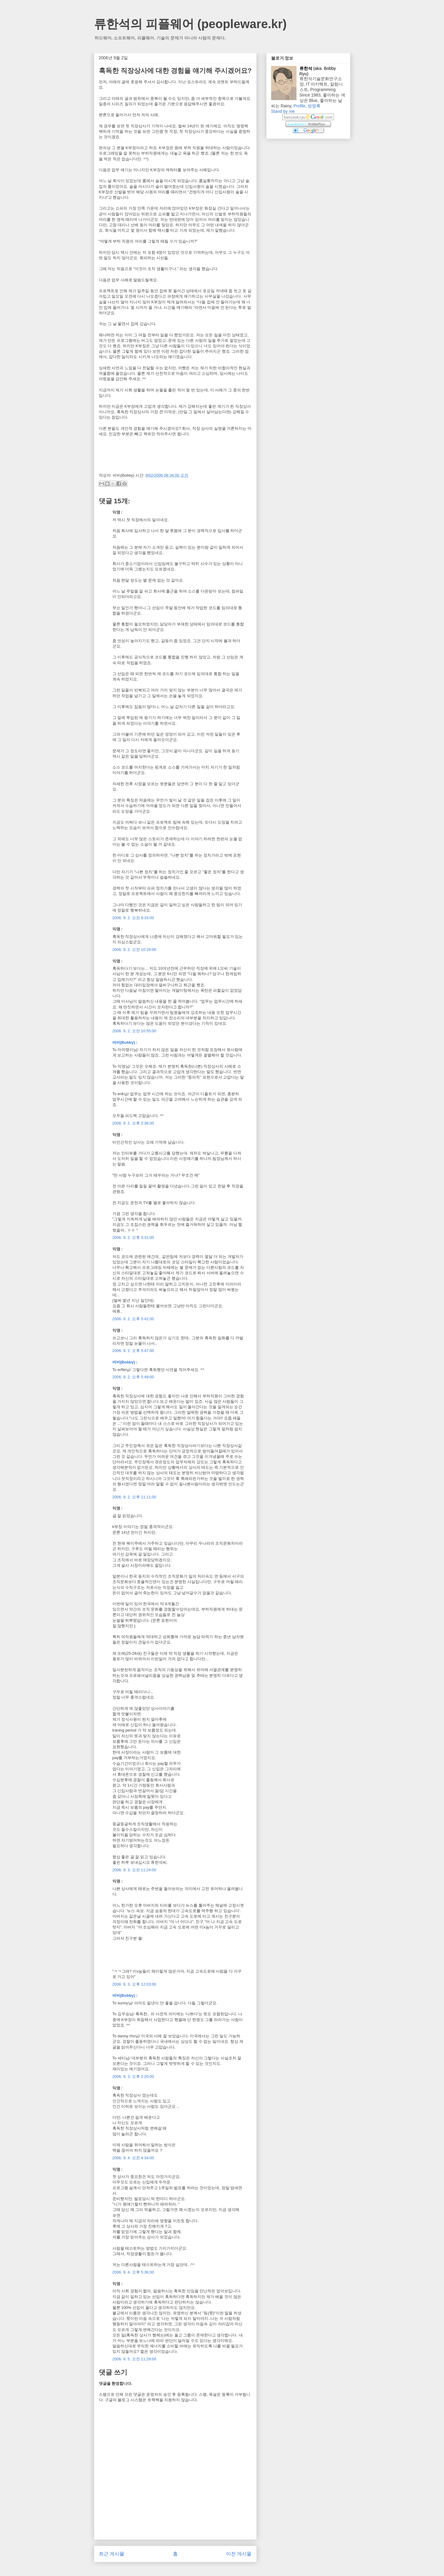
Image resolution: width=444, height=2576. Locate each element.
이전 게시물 (238, 2553)
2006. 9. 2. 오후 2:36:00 (133, 1123)
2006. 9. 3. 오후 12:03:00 (134, 1984)
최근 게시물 (111, 2553)
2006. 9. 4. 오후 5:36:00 (133, 2272)
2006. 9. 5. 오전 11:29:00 (134, 2359)
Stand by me (283, 111)
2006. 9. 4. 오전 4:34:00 (133, 2158)
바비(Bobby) (123, 1042)
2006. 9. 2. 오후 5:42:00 (133, 1319)
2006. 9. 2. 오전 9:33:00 (133, 918)
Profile (299, 105)
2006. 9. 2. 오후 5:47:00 (133, 1350)
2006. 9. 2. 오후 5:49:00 (133, 1377)
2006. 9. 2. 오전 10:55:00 (134, 1031)
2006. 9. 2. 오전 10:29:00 (134, 949)
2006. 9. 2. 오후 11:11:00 (134, 1497)
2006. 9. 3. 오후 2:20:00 (133, 2076)
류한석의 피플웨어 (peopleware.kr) (190, 24)
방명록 (314, 105)
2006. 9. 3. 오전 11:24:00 (134, 1870)
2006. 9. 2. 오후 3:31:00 (133, 1237)
